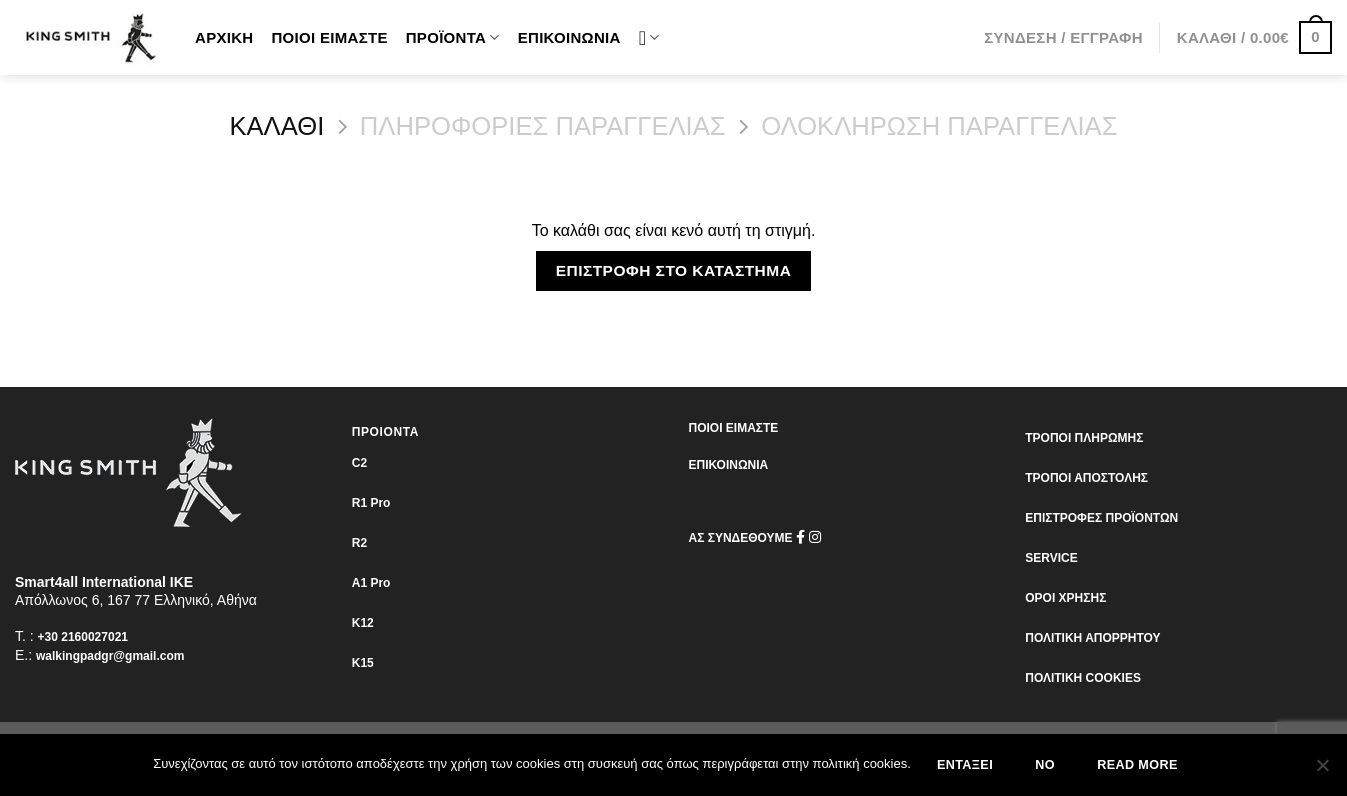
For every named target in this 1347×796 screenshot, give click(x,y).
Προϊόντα (453, 37)
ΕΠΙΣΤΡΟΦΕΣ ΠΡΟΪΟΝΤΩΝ (1101, 518)
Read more (1137, 765)
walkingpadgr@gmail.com (110, 656)
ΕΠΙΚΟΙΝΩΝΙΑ (729, 465)
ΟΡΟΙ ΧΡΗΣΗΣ (1065, 598)
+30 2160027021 (83, 637)
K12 (363, 623)
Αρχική (224, 37)
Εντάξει (965, 765)
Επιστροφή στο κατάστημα (674, 270)
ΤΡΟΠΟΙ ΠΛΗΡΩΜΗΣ (1084, 438)
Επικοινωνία (569, 37)
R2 (359, 543)
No (1045, 765)
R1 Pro (371, 503)
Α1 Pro (371, 583)
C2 (359, 463)
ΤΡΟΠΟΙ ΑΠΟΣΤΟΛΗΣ (1086, 478)
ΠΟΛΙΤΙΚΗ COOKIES (1083, 678)
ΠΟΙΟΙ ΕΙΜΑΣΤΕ (734, 428)
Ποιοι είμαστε (329, 37)
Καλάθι (276, 126)
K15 (363, 663)
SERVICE (1051, 558)
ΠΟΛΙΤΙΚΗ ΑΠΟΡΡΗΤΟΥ (1092, 638)
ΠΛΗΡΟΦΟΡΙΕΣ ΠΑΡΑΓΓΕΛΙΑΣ (543, 126)
